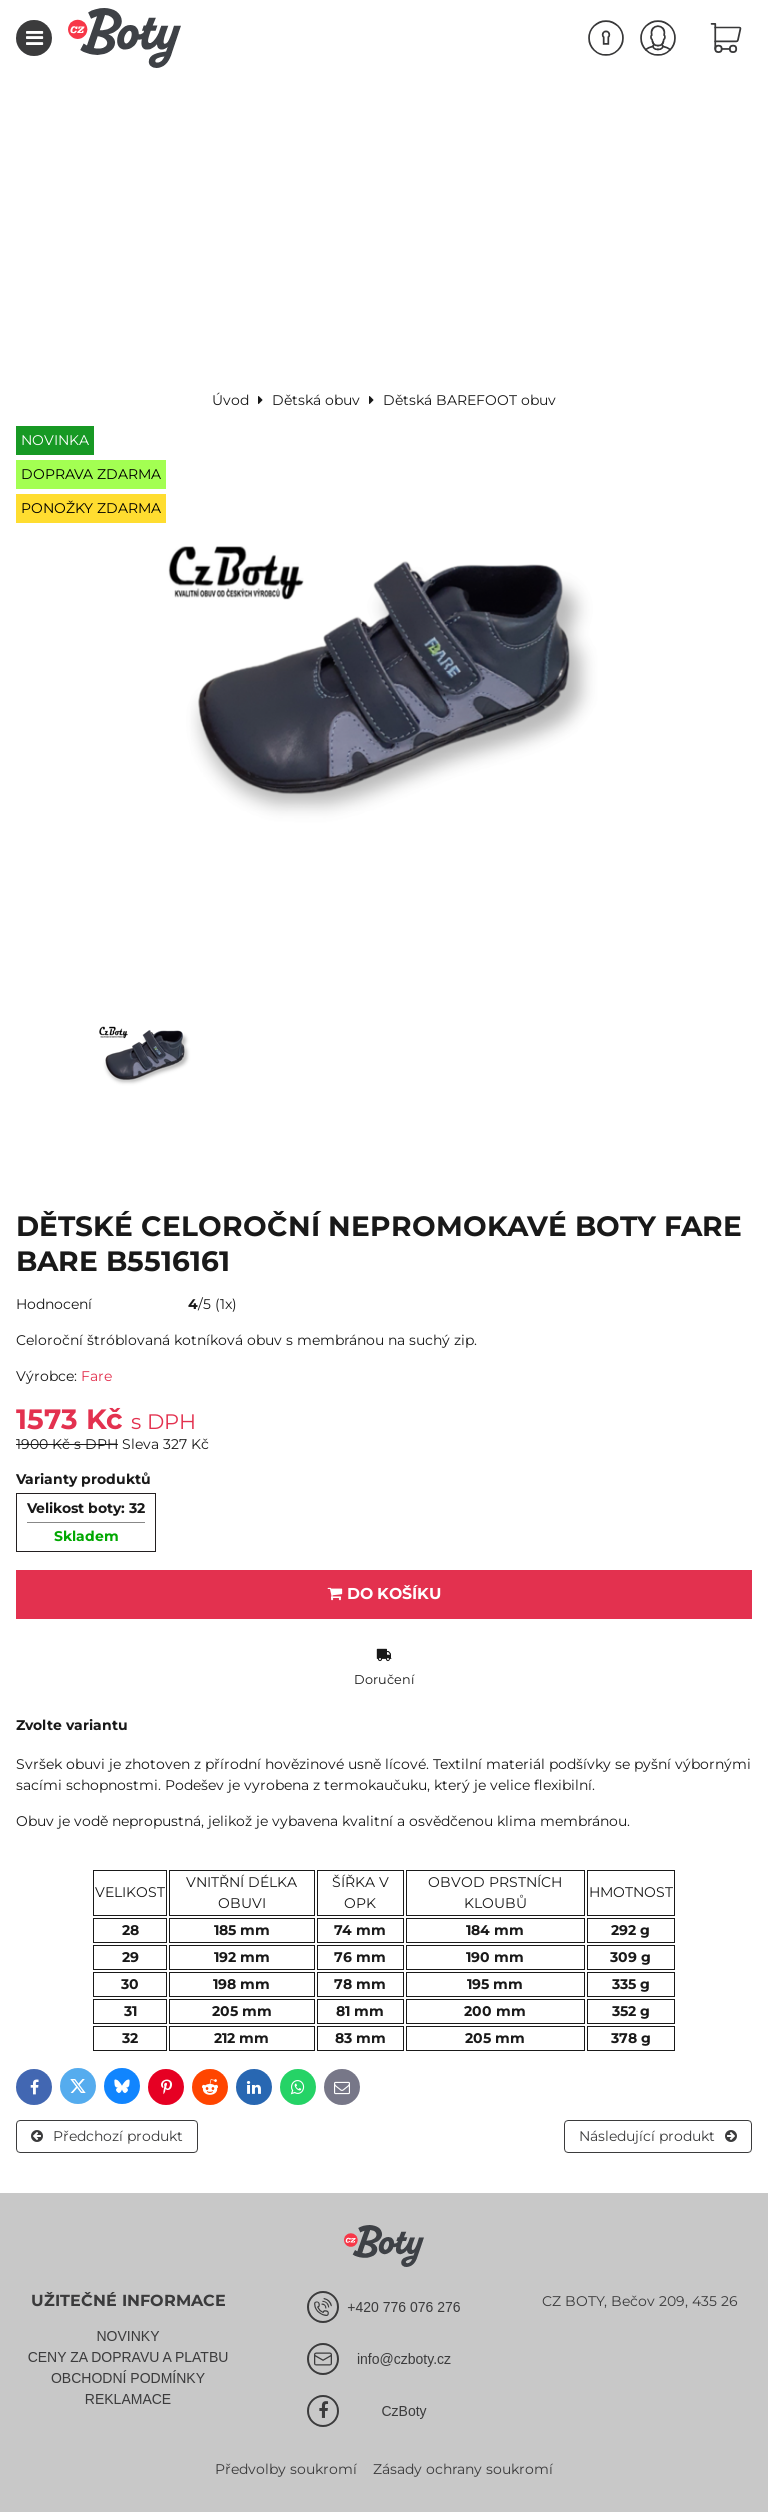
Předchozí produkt (107, 2136)
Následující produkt (658, 2136)
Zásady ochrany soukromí (463, 2469)
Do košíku (384, 1593)
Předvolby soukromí (286, 2469)
